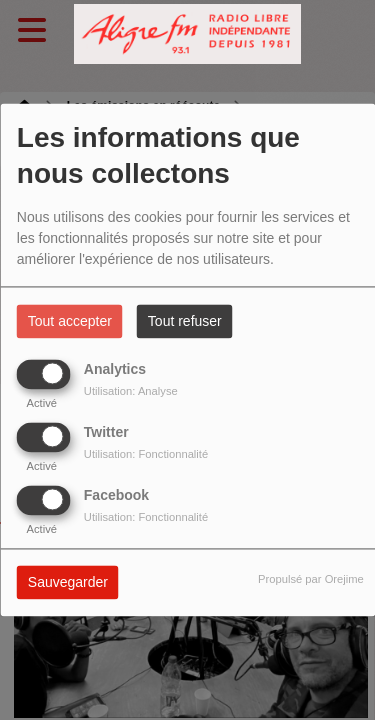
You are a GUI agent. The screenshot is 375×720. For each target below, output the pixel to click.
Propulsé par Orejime (311, 580)
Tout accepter (70, 322)
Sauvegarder (68, 583)
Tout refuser (185, 322)
